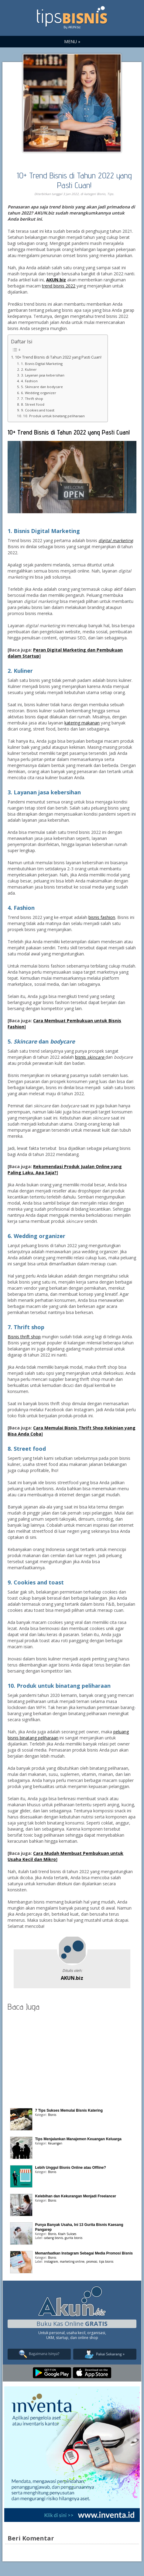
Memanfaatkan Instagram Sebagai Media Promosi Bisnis (83, 2253)
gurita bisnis (73, 2238)
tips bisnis (106, 2261)
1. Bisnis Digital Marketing (42, 363)
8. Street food (32, 404)
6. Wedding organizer (38, 392)
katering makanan (82, 723)
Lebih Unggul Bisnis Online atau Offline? (70, 2167)
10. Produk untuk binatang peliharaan (54, 416)
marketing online (72, 2261)
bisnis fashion (101, 917)
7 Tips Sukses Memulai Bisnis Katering (69, 2110)
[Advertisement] (72, 2058)
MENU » (72, 41)
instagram (51, 2261)
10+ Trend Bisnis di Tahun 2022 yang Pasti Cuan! (74, 180)
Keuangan (55, 2143)
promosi (91, 2261)
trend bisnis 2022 (58, 286)
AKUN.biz (72, 1978)
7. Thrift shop (32, 398)
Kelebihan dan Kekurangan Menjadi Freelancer (75, 2196)
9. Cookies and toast (37, 410)
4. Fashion (29, 381)
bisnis (90, 1057)
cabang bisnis (53, 2238)
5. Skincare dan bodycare (42, 386)
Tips (110, 194)
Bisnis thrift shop (24, 1337)
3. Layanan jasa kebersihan (42, 375)
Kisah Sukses (67, 2234)
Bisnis (101, 194)
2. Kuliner (29, 369)
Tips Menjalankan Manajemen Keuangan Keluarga (78, 2139)
